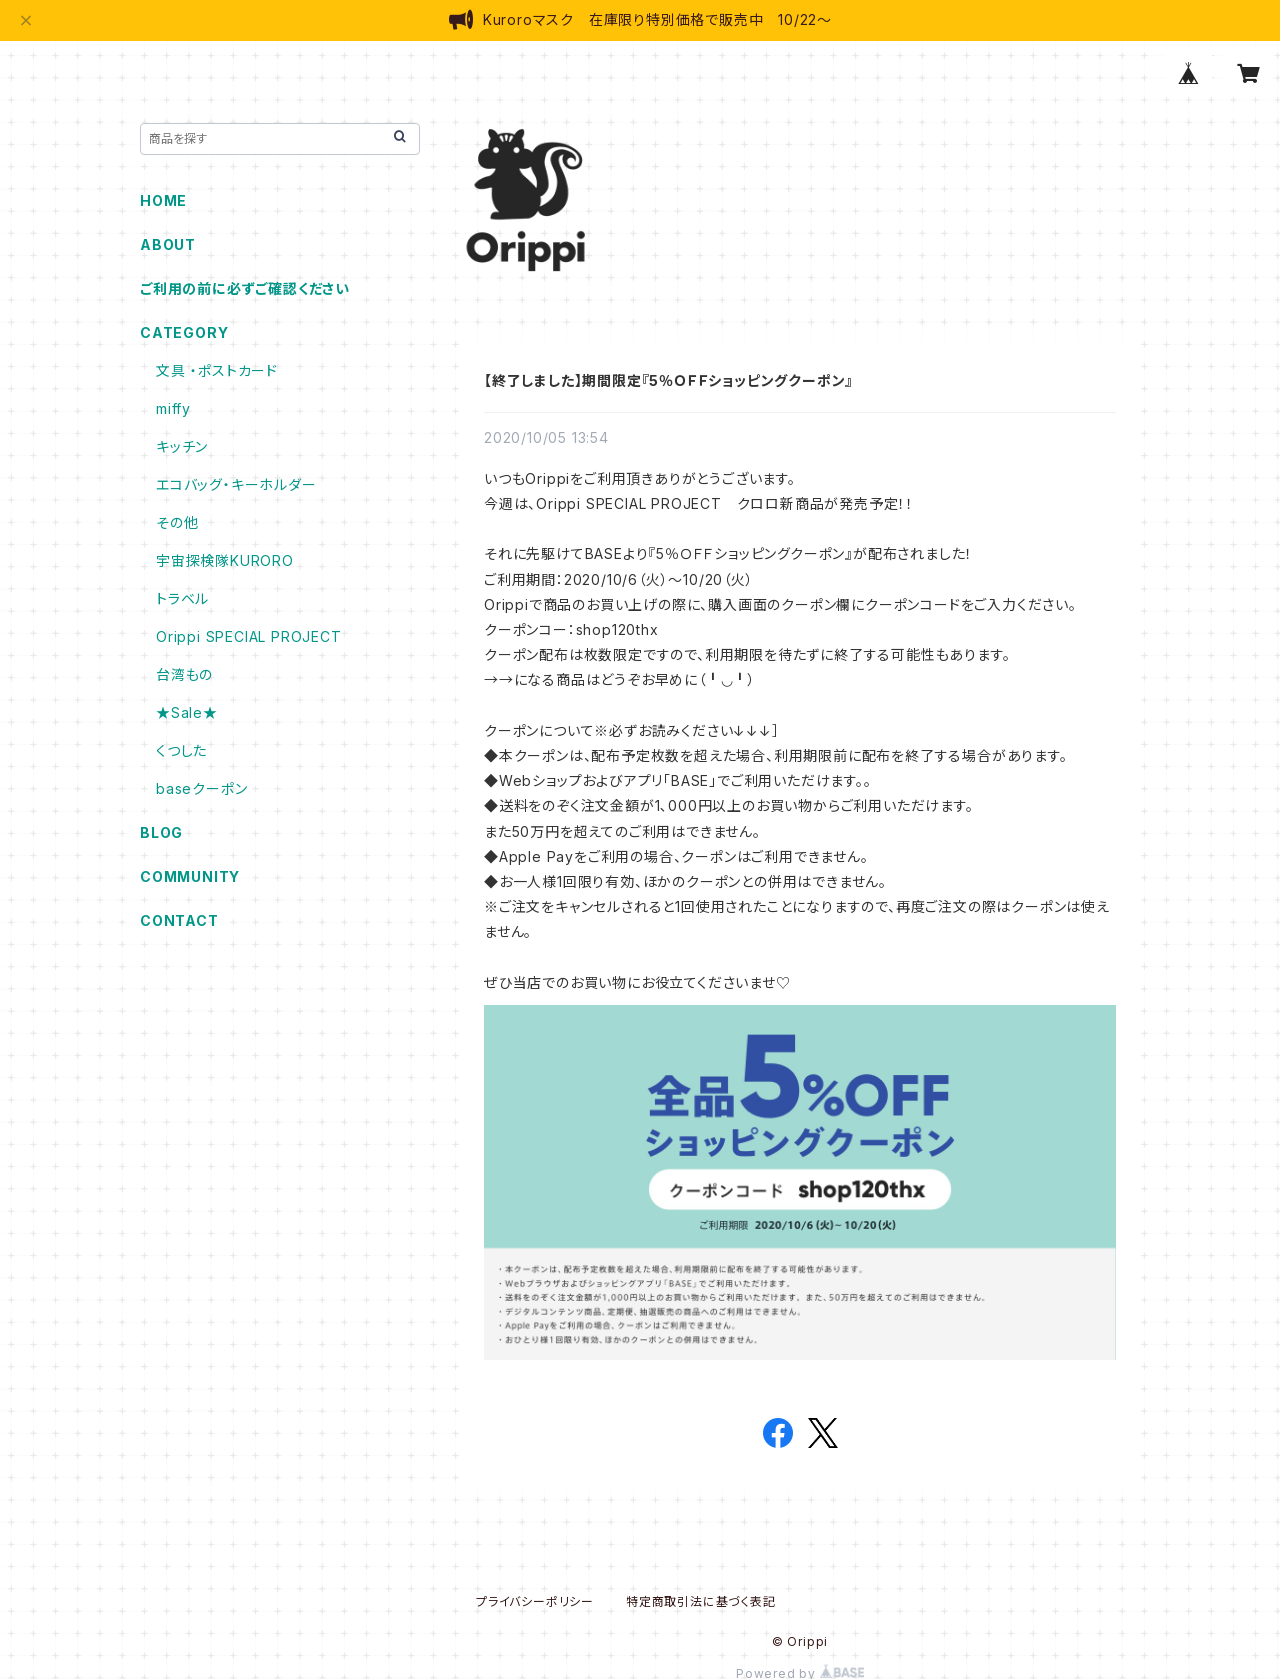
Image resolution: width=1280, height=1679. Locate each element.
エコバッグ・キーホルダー (236, 484)
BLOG (161, 832)
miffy (173, 408)
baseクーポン (201, 788)
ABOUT (168, 244)
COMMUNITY (190, 876)
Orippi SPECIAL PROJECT (249, 636)
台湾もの (184, 674)
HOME (163, 200)
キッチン (182, 446)
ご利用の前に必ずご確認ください (245, 288)
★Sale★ (187, 712)
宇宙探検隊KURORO (225, 560)
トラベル (182, 598)
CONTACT (179, 920)
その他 (177, 522)
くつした (181, 750)
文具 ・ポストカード (217, 370)
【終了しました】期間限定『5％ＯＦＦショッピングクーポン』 (668, 380)
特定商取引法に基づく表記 (701, 1601)
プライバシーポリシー (535, 1601)
